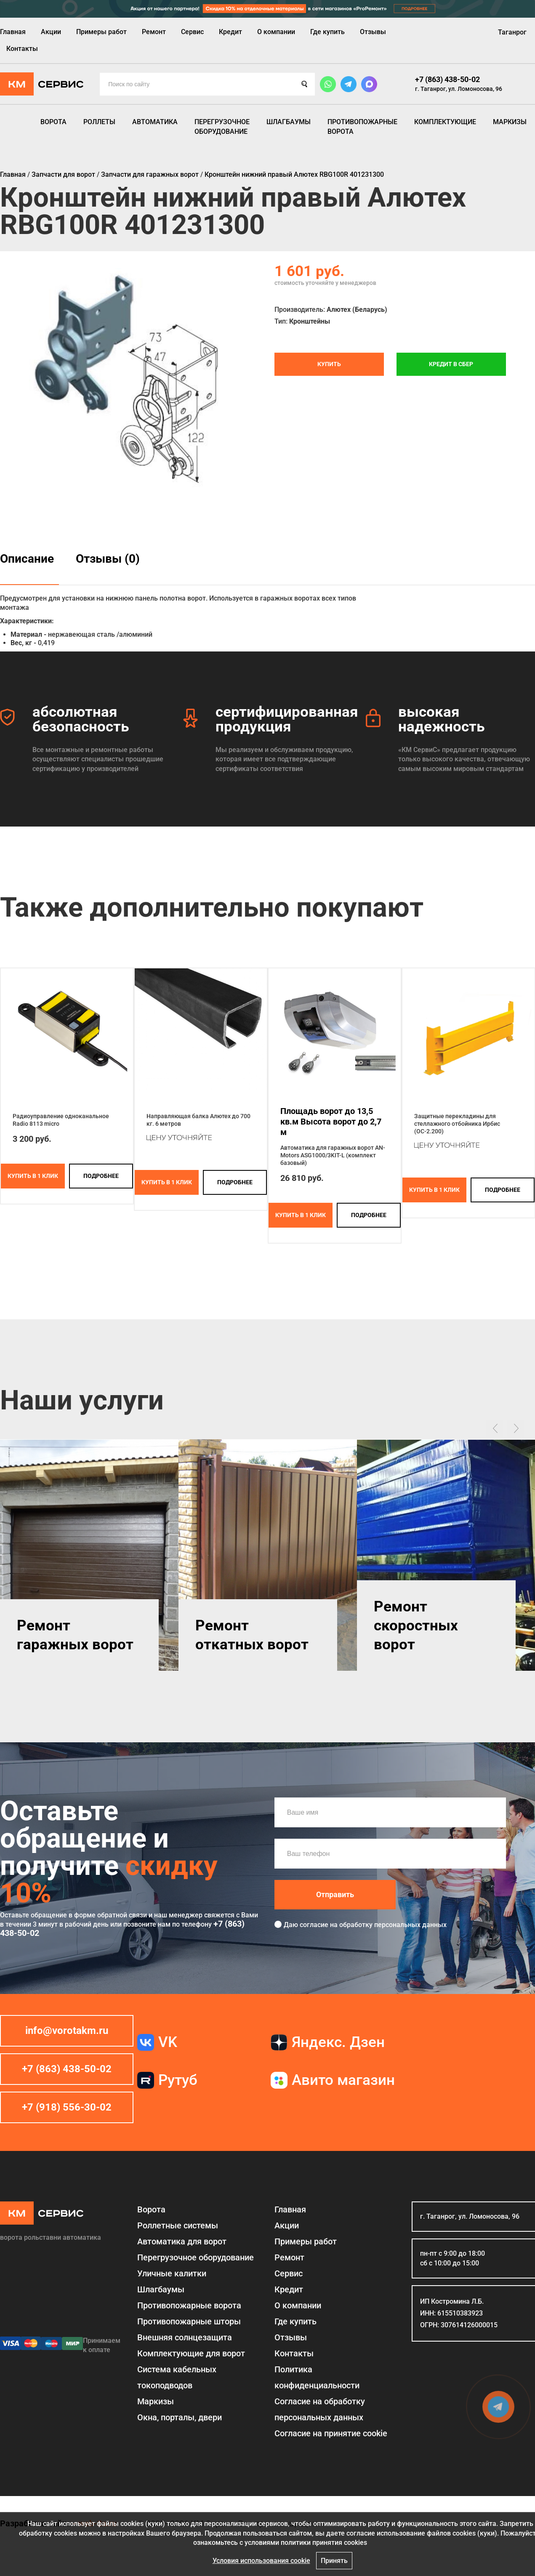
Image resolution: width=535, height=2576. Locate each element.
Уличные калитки (171, 2273)
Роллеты (99, 122)
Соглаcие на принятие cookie (330, 2433)
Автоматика (155, 122)
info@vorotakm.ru (66, 2030)
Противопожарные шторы (189, 2321)
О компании (276, 32)
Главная (13, 32)
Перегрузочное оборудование (222, 126)
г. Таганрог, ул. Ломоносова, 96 (458, 88)
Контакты (22, 49)
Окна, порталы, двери (179, 2417)
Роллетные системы (177, 2225)
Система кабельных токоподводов (176, 2377)
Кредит (230, 32)
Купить (329, 364)
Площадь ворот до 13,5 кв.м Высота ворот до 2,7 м (330, 1121)
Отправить (335, 1894)
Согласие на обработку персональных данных (319, 2409)
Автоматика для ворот (181, 2241)
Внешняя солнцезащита (184, 2337)
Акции (51, 32)
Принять (334, 2561)
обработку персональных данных (393, 1925)
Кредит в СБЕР (451, 364)
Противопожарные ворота (362, 126)
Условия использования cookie (261, 2561)
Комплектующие (445, 122)
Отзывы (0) (108, 559)
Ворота (53, 122)
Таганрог (512, 32)
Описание (27, 559)
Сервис (192, 32)
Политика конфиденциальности (316, 2377)
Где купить (327, 32)
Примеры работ (101, 32)
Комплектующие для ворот (191, 2353)
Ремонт (154, 32)
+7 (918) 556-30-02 (67, 2107)
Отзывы (373, 32)
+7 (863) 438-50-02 (447, 79)
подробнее (101, 1175)
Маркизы (510, 122)
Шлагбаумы (288, 122)
